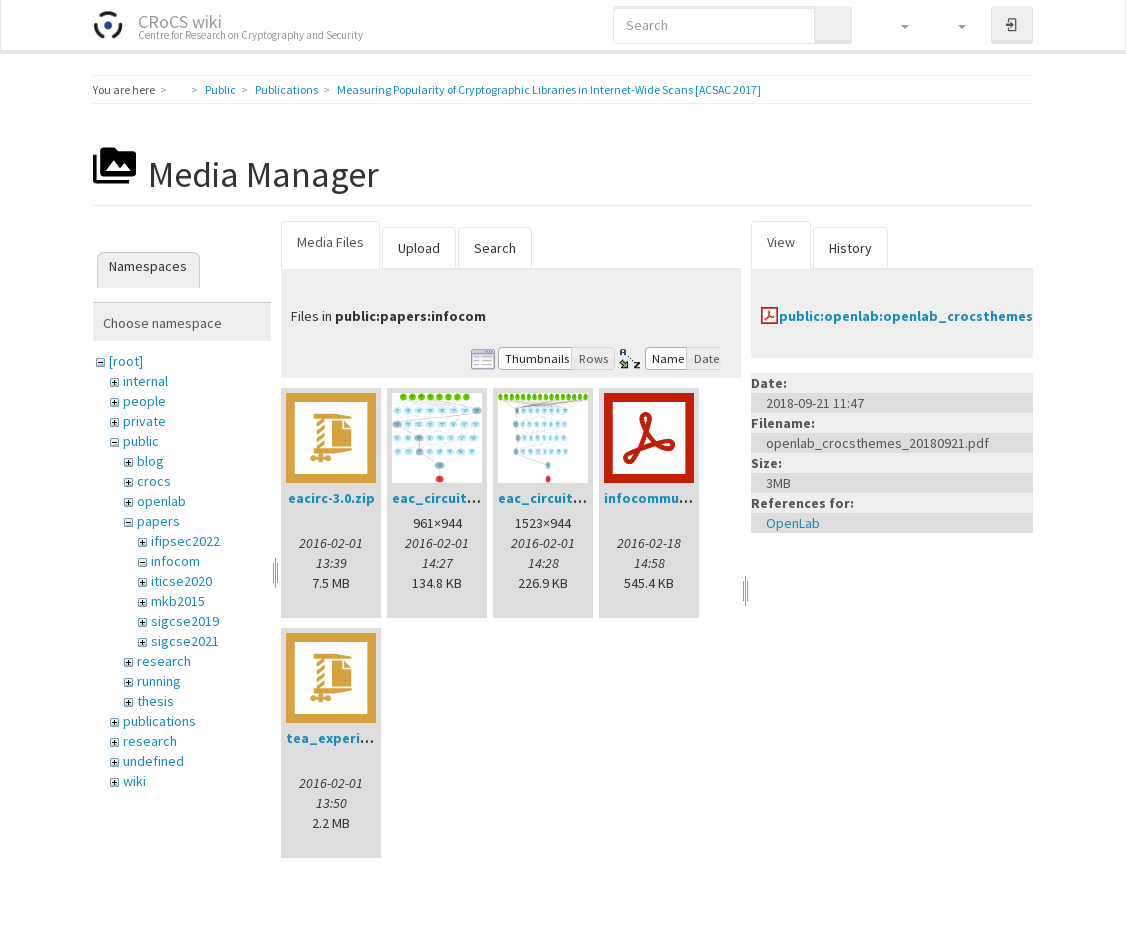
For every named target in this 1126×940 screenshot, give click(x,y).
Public (220, 89)
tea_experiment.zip (352, 738)
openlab (161, 501)
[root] (126, 361)
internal (145, 381)
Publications (286, 89)
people (144, 401)
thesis (155, 701)
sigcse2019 (185, 621)
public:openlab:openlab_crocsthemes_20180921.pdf (952, 316)
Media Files (330, 242)
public (141, 441)
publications (159, 721)
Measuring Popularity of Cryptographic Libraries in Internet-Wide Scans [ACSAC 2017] (549, 89)
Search (495, 248)
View (781, 242)
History (850, 248)
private (144, 421)
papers (158, 521)
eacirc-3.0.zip (331, 498)
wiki (134, 781)
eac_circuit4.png (448, 498)
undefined (153, 761)
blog (150, 461)
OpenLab (793, 523)
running (159, 681)
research (164, 661)
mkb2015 (178, 601)
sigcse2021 (185, 641)
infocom (175, 561)
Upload (419, 248)
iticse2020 (181, 581)
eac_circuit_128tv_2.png (580, 498)
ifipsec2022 (185, 541)
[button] (895, 25)
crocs (154, 481)
